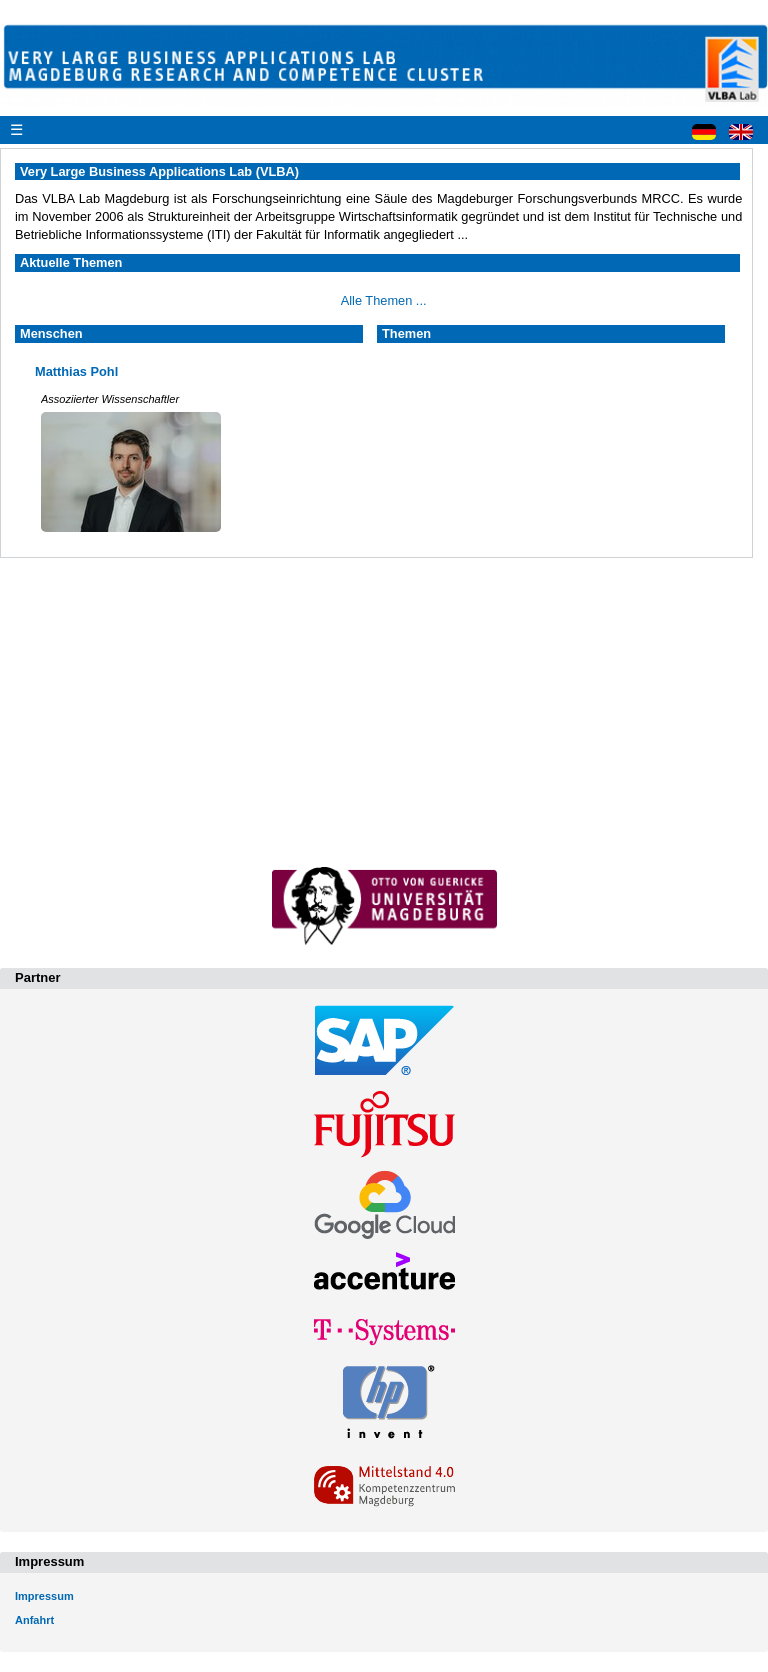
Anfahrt (34, 1620)
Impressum (44, 1596)
